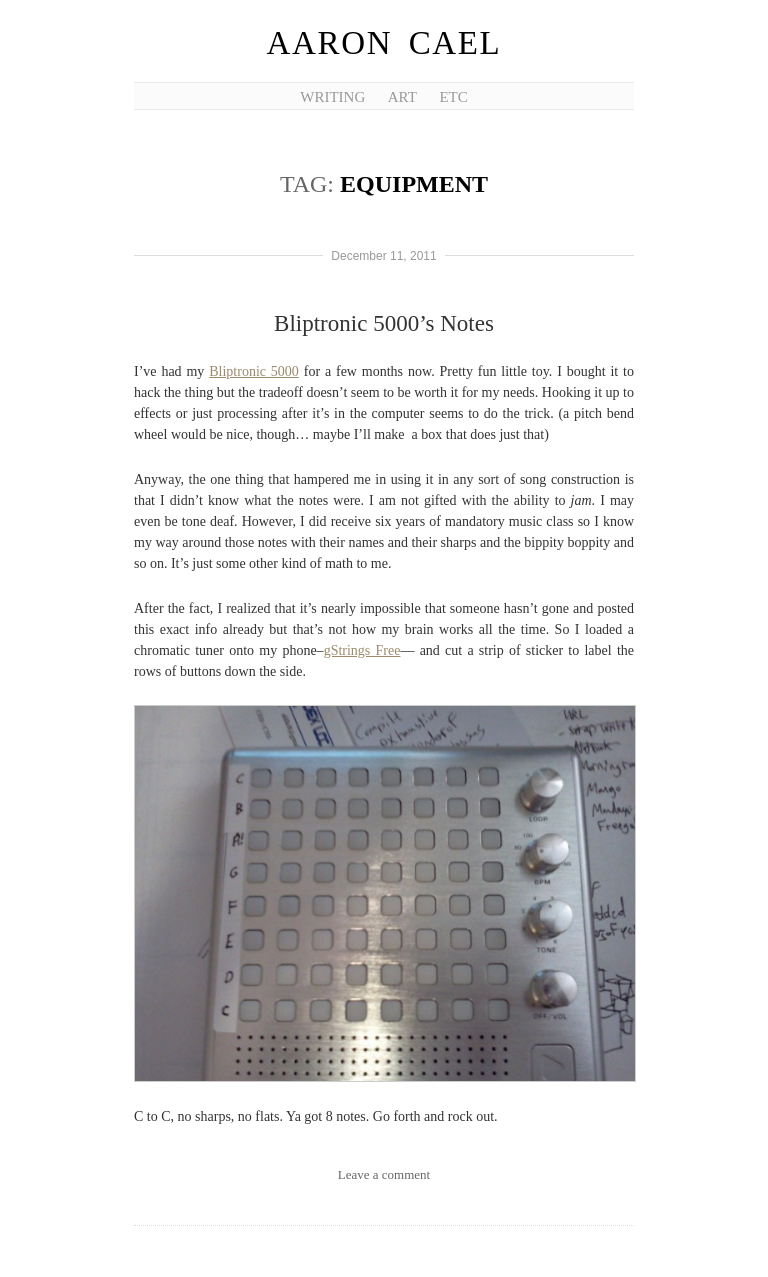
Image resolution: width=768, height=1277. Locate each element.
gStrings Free (362, 650)
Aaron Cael (384, 43)
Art (402, 97)
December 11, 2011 (383, 256)
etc (453, 97)
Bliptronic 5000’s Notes (384, 323)
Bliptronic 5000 (254, 371)
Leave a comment (384, 1174)
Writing (332, 97)
